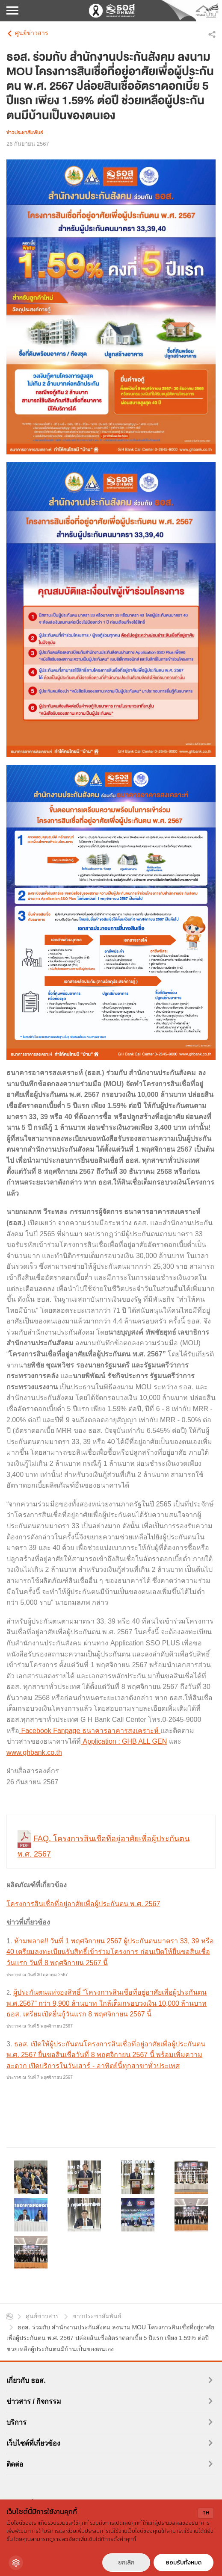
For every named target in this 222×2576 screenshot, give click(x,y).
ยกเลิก (126, 2562)
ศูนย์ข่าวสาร (31, 33)
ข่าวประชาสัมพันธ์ (96, 2316)
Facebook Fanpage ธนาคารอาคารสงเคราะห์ (89, 1730)
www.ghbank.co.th (34, 1752)
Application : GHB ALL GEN (124, 1741)
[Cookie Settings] (16, 2562)
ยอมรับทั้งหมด (183, 2562)
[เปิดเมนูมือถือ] (12, 11)
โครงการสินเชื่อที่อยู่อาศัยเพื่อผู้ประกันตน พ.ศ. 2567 (83, 1903)
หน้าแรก (9, 2316)
